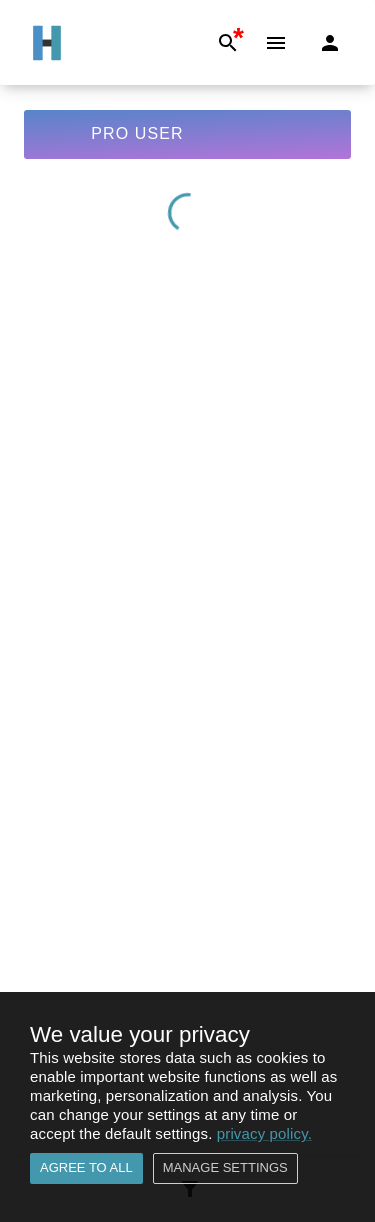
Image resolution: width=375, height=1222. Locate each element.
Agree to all (86, 1168)
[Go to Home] (47, 43)
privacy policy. (264, 1133)
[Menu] (276, 43)
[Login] (330, 43)
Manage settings (225, 1168)
